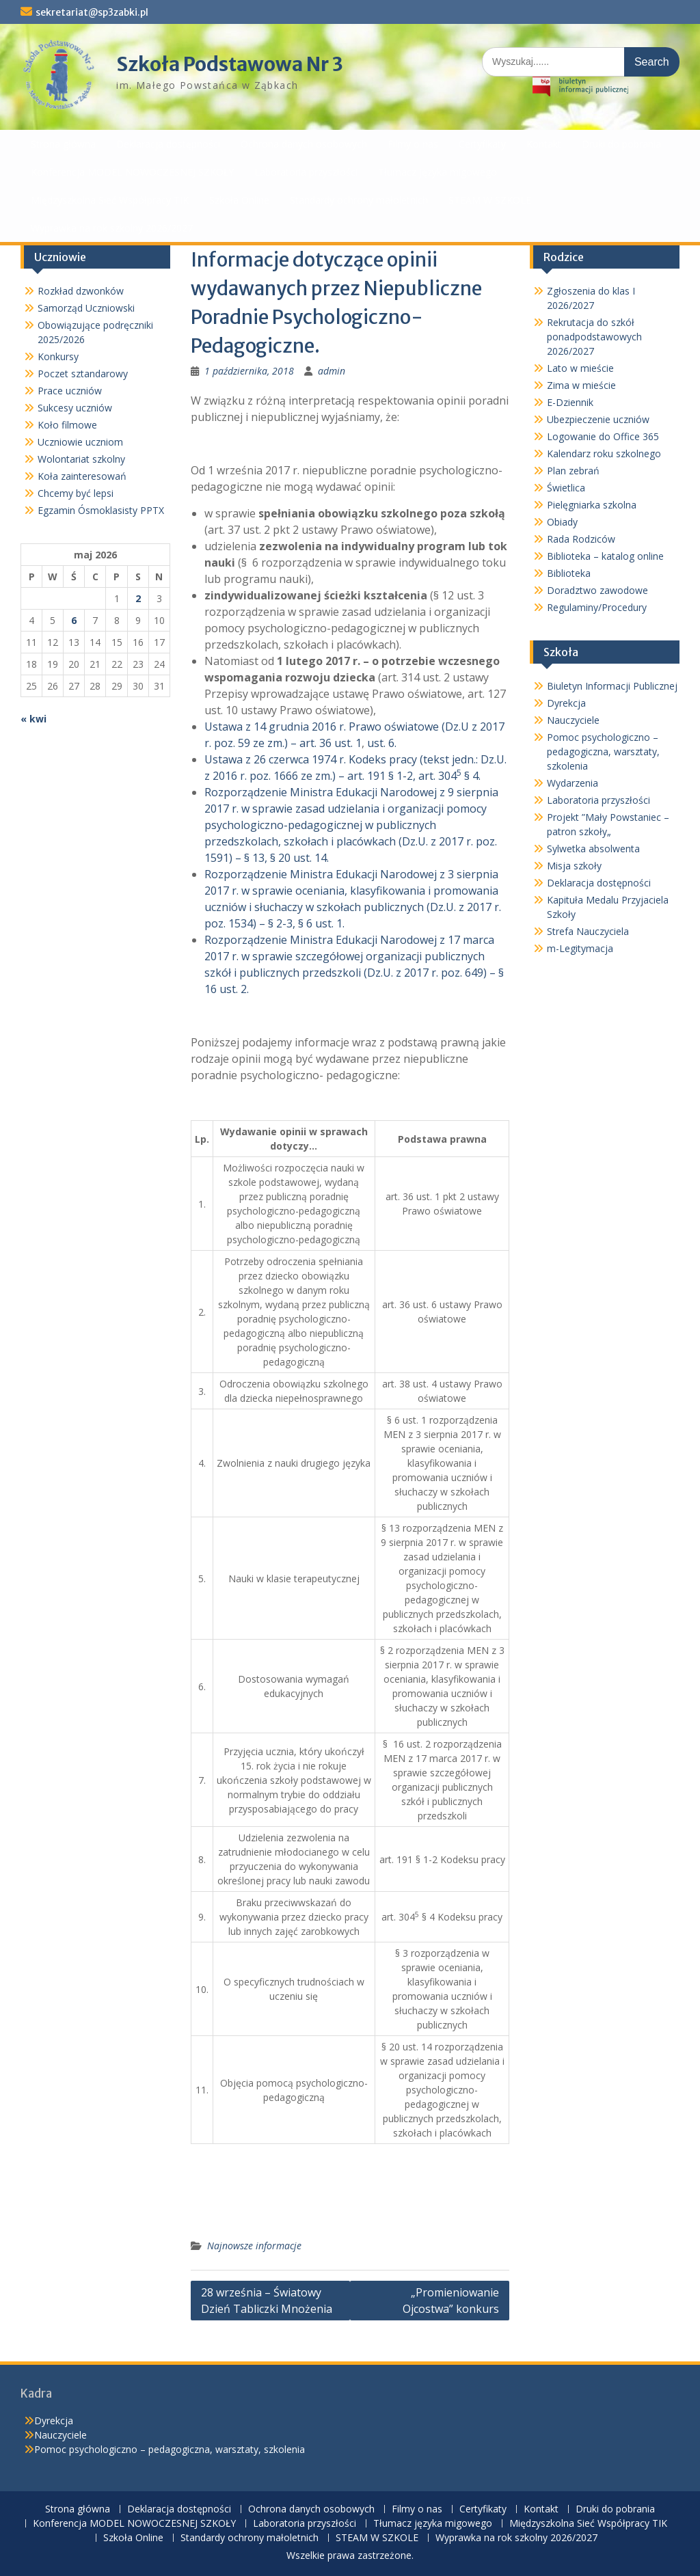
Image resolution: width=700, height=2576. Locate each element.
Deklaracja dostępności (168, 143)
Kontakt (543, 143)
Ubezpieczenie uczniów (598, 419)
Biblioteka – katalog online (605, 556)
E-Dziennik (570, 402)
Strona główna (63, 143)
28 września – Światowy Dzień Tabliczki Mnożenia (266, 2300)
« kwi (33, 718)
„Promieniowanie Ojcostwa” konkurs (451, 2300)
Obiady (562, 521)
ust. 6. (381, 742)
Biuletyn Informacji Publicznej (612, 685)
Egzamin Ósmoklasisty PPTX (101, 510)
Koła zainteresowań (82, 476)
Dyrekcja (566, 702)
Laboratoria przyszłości (306, 171)
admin (331, 370)
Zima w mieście (581, 385)
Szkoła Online (239, 199)
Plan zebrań (573, 470)
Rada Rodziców (581, 538)
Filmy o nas (413, 143)
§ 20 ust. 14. (299, 857)
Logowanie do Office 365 (603, 436)
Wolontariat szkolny (81, 458)
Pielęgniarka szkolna (591, 504)
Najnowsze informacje (254, 2245)
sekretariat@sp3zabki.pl (92, 12)
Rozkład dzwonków (81, 290)
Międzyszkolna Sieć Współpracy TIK (110, 199)
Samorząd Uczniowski (86, 307)
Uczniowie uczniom (80, 441)
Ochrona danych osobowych (304, 143)
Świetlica (566, 487)
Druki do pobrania (621, 143)
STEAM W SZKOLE (489, 199)
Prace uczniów (70, 390)
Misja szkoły (574, 865)
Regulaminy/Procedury (597, 607)
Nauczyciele (573, 720)
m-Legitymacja (580, 948)
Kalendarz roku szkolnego (604, 453)
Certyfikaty (482, 143)
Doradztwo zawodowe (597, 590)
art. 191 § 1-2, (382, 775)
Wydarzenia (572, 782)
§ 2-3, (283, 923)
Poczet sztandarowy (83, 373)
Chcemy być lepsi (75, 493)
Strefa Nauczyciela (588, 931)
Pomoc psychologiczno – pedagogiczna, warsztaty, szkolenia (603, 751)
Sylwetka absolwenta (593, 848)
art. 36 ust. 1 (330, 742)
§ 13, (257, 857)
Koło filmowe (67, 424)
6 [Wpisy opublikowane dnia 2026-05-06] (74, 620)
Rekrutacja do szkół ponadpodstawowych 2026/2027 (594, 336)
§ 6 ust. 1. (321, 923)
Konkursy (58, 356)
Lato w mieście (580, 368)
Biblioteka (569, 573)
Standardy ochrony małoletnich (359, 199)
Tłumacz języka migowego (437, 171)
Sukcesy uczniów (75, 407)
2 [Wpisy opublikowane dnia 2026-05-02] (138, 598)
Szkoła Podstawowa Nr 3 (229, 64)
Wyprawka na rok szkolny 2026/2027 (112, 227)
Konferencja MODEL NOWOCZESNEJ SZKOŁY (132, 171)
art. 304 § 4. (449, 775)
